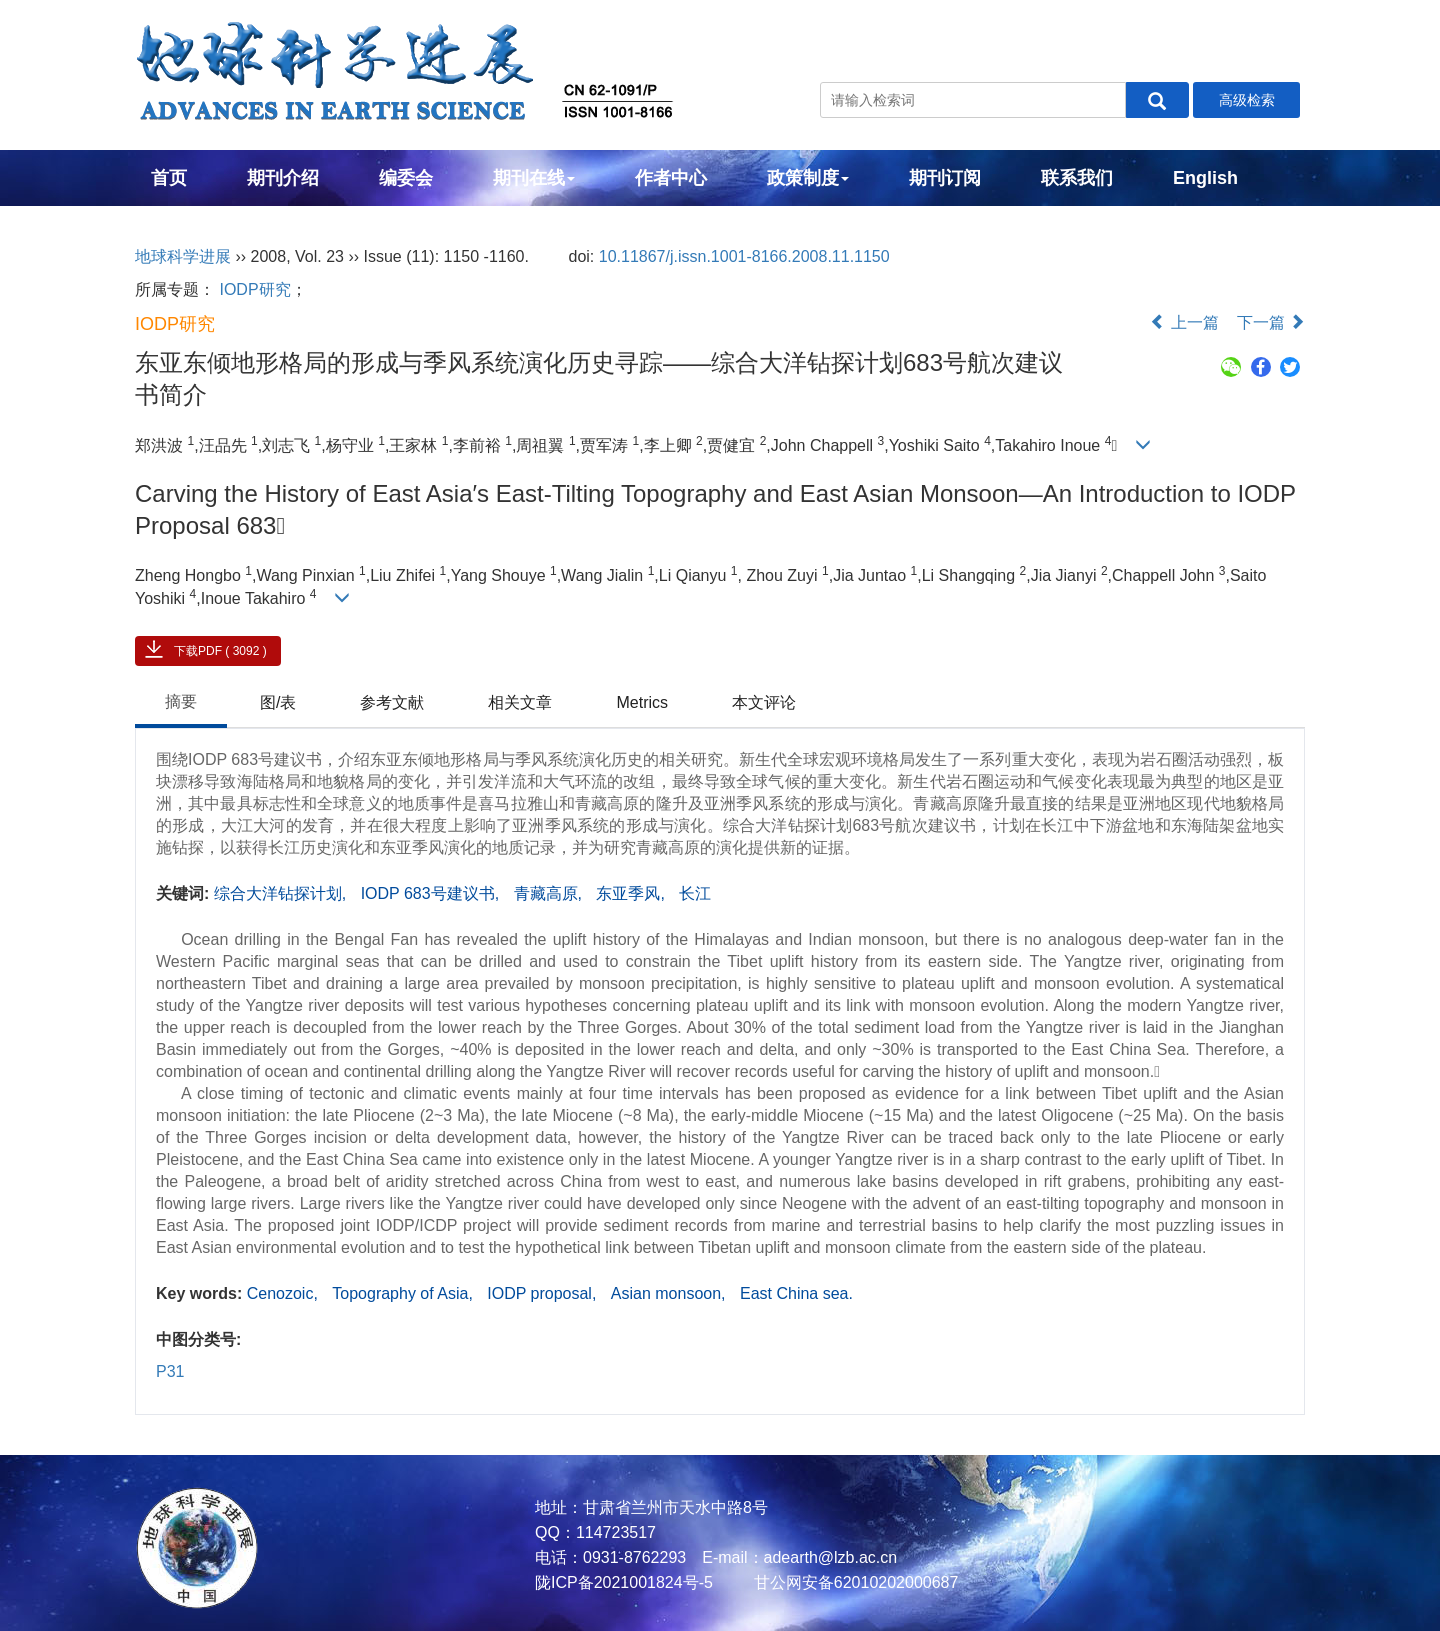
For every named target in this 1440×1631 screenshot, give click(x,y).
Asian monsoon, (670, 1293)
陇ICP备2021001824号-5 (624, 1582)
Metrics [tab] (642, 702)
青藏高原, (550, 893)
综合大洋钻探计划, (282, 893)
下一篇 (1271, 322)
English (1205, 178)
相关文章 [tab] (520, 702)
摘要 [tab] (181, 701)
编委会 (406, 178)
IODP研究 (254, 289)
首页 (169, 178)
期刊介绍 (283, 178)
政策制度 (808, 178)
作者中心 (671, 178)
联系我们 (1077, 178)
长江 (695, 893)
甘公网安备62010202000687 (853, 1582)
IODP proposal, (544, 1293)
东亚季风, (632, 893)
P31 (170, 1371)
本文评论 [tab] (764, 702)
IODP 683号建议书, (432, 893)
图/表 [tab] (278, 702)
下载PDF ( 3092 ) (220, 651)
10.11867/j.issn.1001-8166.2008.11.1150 (744, 256)
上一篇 (1184, 322)
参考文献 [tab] (392, 702)
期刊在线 (534, 178)
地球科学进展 (183, 256)
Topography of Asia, (404, 1293)
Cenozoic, (285, 1293)
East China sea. (796, 1293)
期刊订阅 (945, 178)
